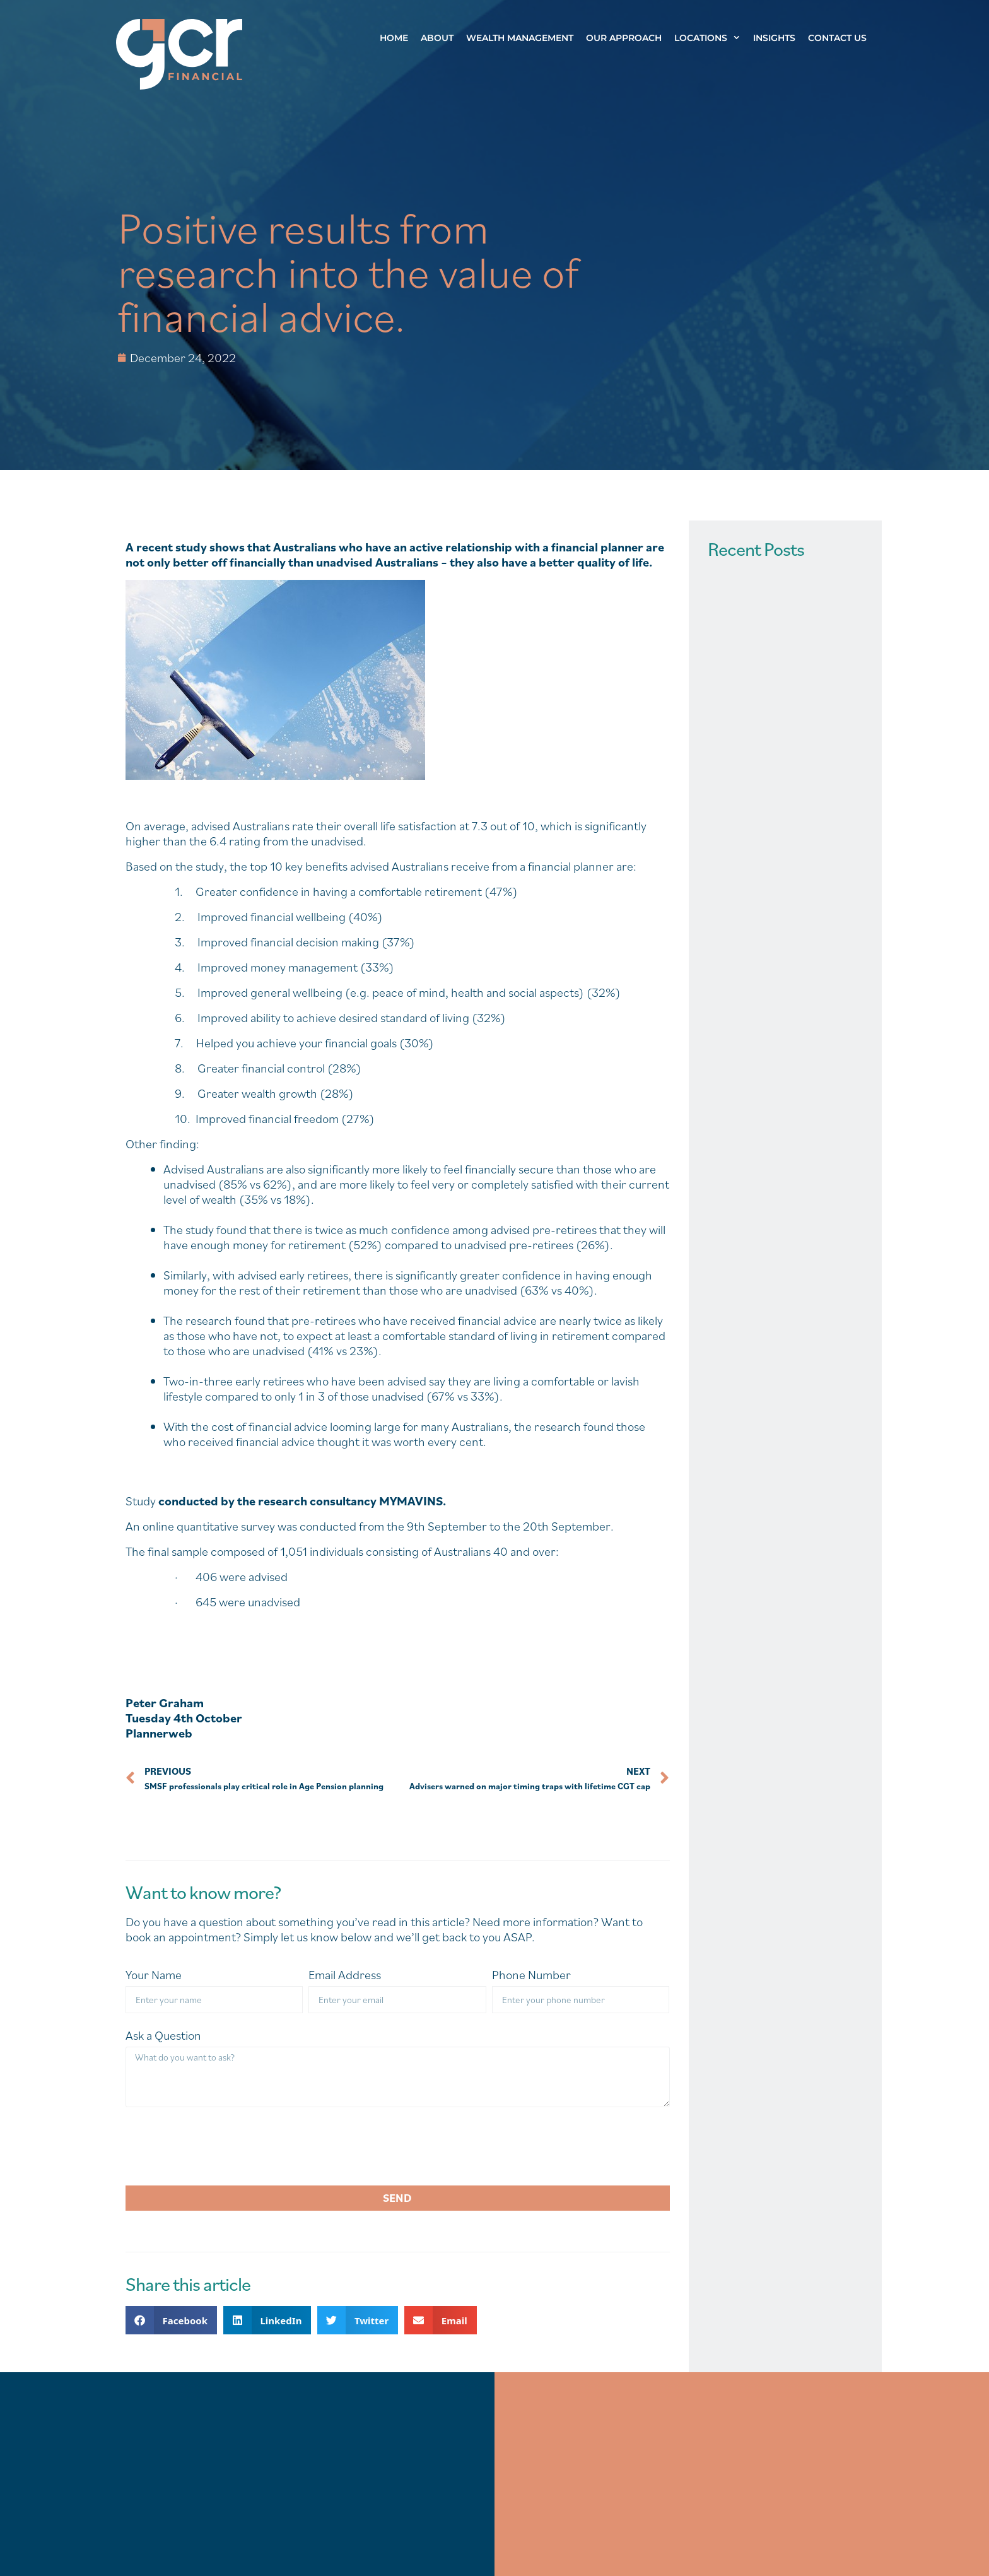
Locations (710, 38)
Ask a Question (163, 2036)
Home (394, 38)
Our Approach (624, 38)
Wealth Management (519, 38)
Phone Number (531, 1975)
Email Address (344, 1975)
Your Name (154, 1975)
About (437, 38)
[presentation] (221, 2146)
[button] (171, 2320)
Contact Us (837, 38)
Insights (774, 38)
